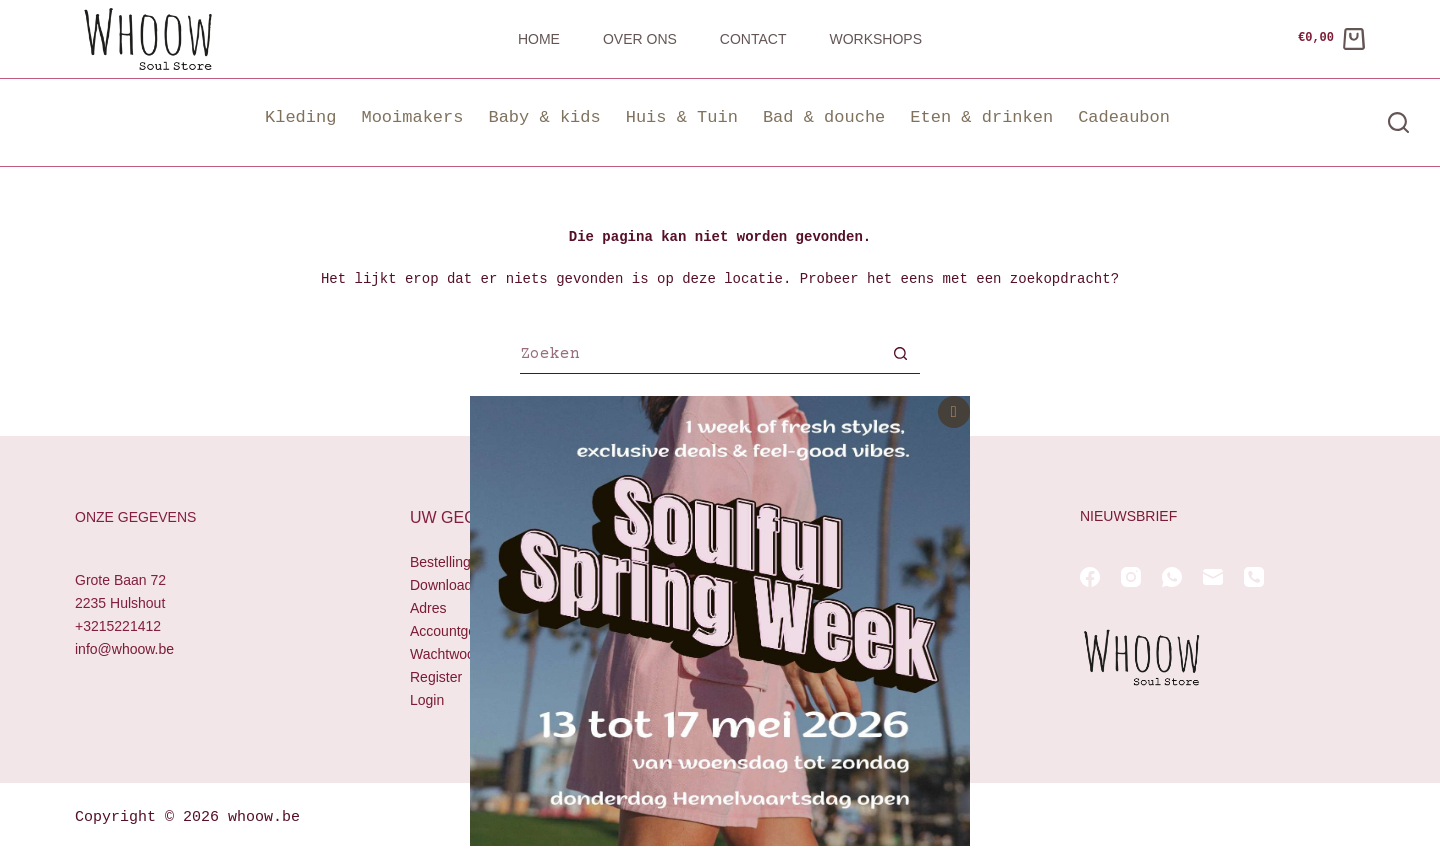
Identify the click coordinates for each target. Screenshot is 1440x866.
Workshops (875, 39)
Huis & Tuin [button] (682, 117)
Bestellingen (448, 562)
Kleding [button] (300, 117)
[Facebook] (1090, 577)
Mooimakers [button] (412, 117)
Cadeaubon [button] (1124, 117)
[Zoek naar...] (700, 356)
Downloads (444, 585)
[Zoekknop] (900, 356)
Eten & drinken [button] (981, 117)
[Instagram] (1131, 577)
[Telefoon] (1254, 577)
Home (539, 39)
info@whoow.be (124, 650)
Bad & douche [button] (824, 117)
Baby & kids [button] (544, 117)
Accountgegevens (465, 631)
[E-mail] (1213, 577)
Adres (428, 608)
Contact (753, 39)
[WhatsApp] (1172, 577)
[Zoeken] (1398, 122)
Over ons (640, 39)
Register (436, 678)
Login (427, 701)
